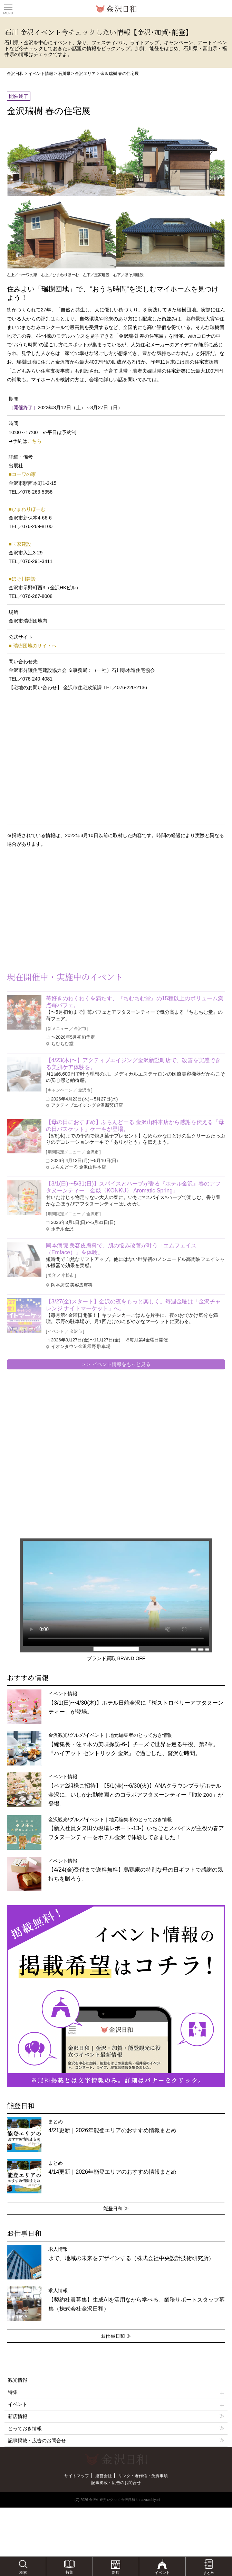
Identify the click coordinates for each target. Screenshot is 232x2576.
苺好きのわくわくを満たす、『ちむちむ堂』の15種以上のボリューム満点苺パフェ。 (134, 1001)
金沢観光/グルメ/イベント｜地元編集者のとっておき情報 (133, 1744)
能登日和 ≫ (116, 2208)
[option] (116, 1996)
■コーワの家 (22, 474)
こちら (34, 441)
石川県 (64, 73)
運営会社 (103, 2475)
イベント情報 (40, 73)
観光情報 (17, 2380)
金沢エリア (85, 73)
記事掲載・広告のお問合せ (37, 2440)
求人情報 (136, 2299)
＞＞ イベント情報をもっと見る (116, 1364)
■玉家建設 (20, 544)
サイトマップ (76, 2475)
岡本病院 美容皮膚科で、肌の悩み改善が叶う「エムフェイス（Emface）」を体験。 (121, 1249)
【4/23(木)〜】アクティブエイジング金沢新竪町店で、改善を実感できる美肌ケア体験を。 (133, 1063)
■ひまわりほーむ (27, 509)
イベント (116, 2404)
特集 (116, 2392)
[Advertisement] (55, 909)
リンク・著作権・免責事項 (143, 2475)
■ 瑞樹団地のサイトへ (32, 645)
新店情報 (17, 2416)
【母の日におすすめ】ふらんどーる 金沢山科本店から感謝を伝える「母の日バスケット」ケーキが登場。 (135, 1125)
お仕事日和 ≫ (116, 2335)
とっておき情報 (25, 2428)
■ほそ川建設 (22, 579)
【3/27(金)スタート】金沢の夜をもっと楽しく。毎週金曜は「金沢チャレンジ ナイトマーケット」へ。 (133, 1305)
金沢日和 (15, 73)
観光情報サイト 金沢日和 (116, 8)
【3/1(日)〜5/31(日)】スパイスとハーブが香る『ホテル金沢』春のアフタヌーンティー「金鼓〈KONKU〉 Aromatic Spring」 (133, 1187)
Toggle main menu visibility (8, 7)
